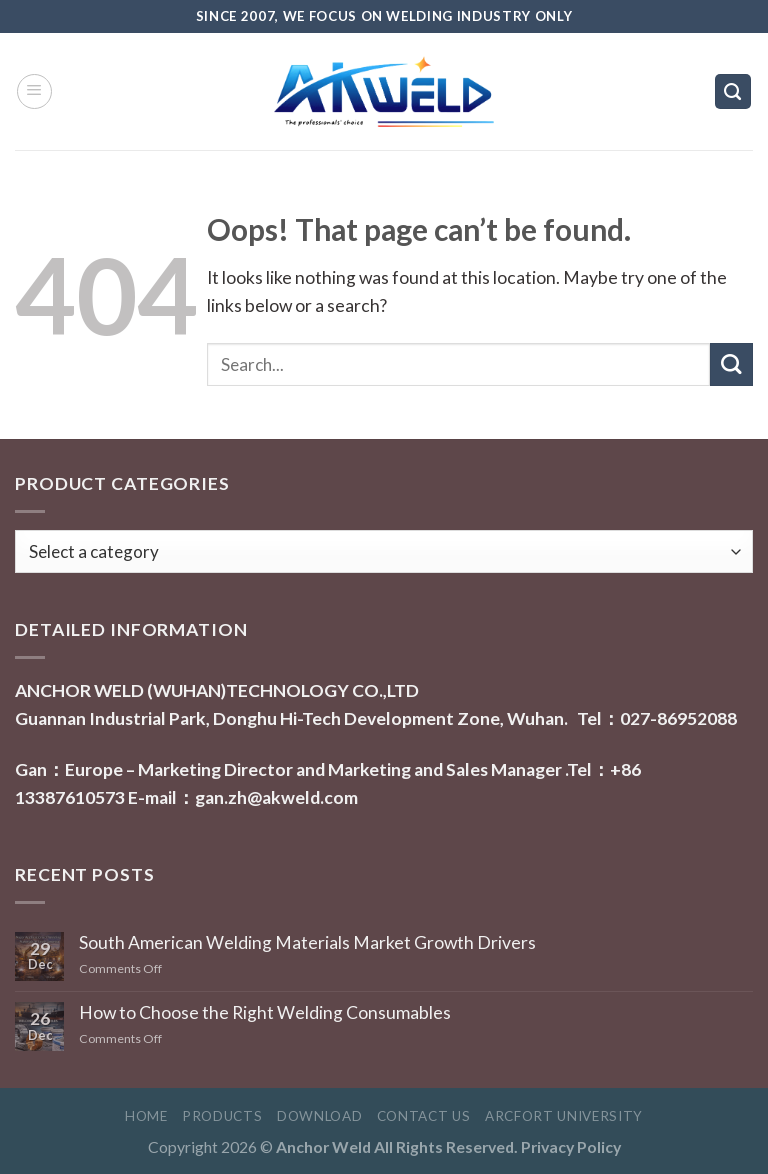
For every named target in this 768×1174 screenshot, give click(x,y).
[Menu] (34, 91)
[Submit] (731, 364)
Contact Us (424, 1116)
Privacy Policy (571, 1146)
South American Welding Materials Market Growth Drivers (307, 942)
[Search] (733, 92)
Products (222, 1116)
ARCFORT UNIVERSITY (564, 1116)
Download (319, 1116)
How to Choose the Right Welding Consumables (265, 1012)
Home (146, 1116)
